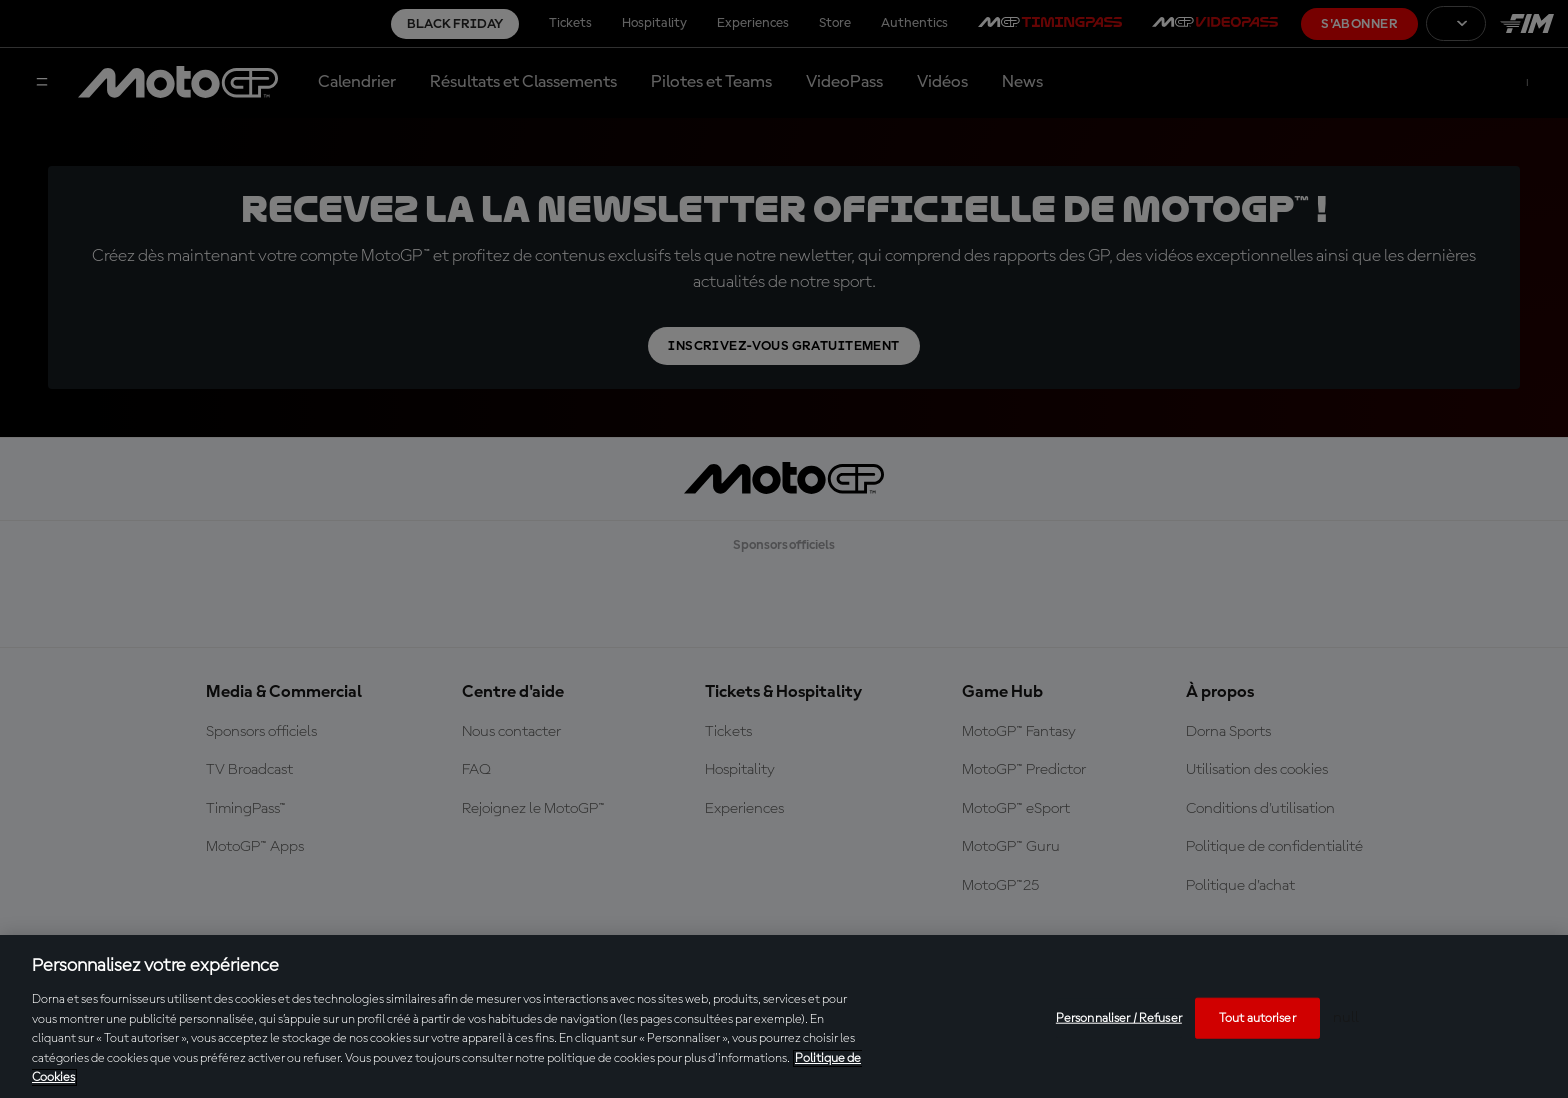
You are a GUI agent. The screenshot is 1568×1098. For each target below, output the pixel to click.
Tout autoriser (1257, 1017)
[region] (784, 1016)
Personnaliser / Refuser (1119, 1017)
